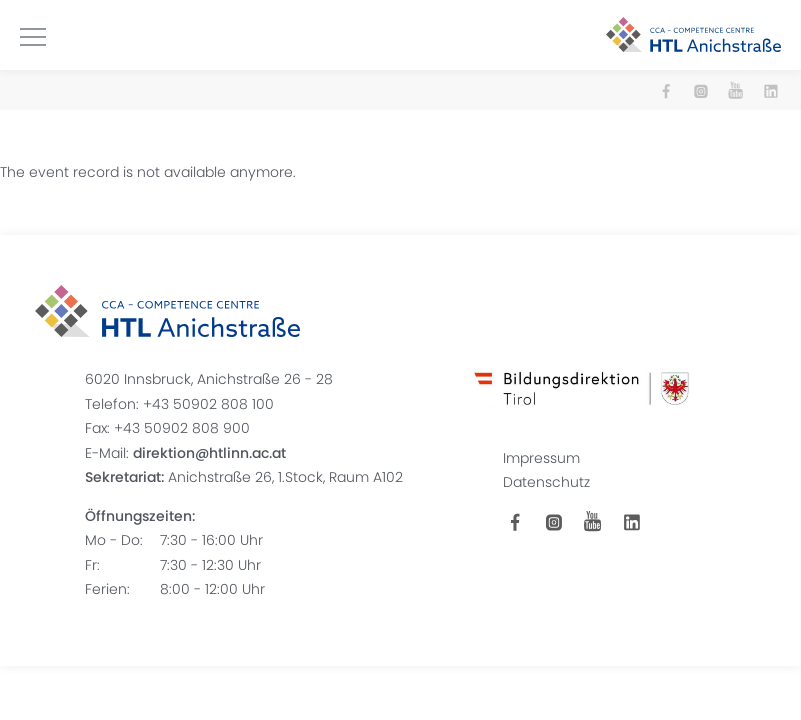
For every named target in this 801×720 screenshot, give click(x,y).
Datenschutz (546, 482)
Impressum (541, 458)
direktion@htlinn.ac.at (209, 453)
